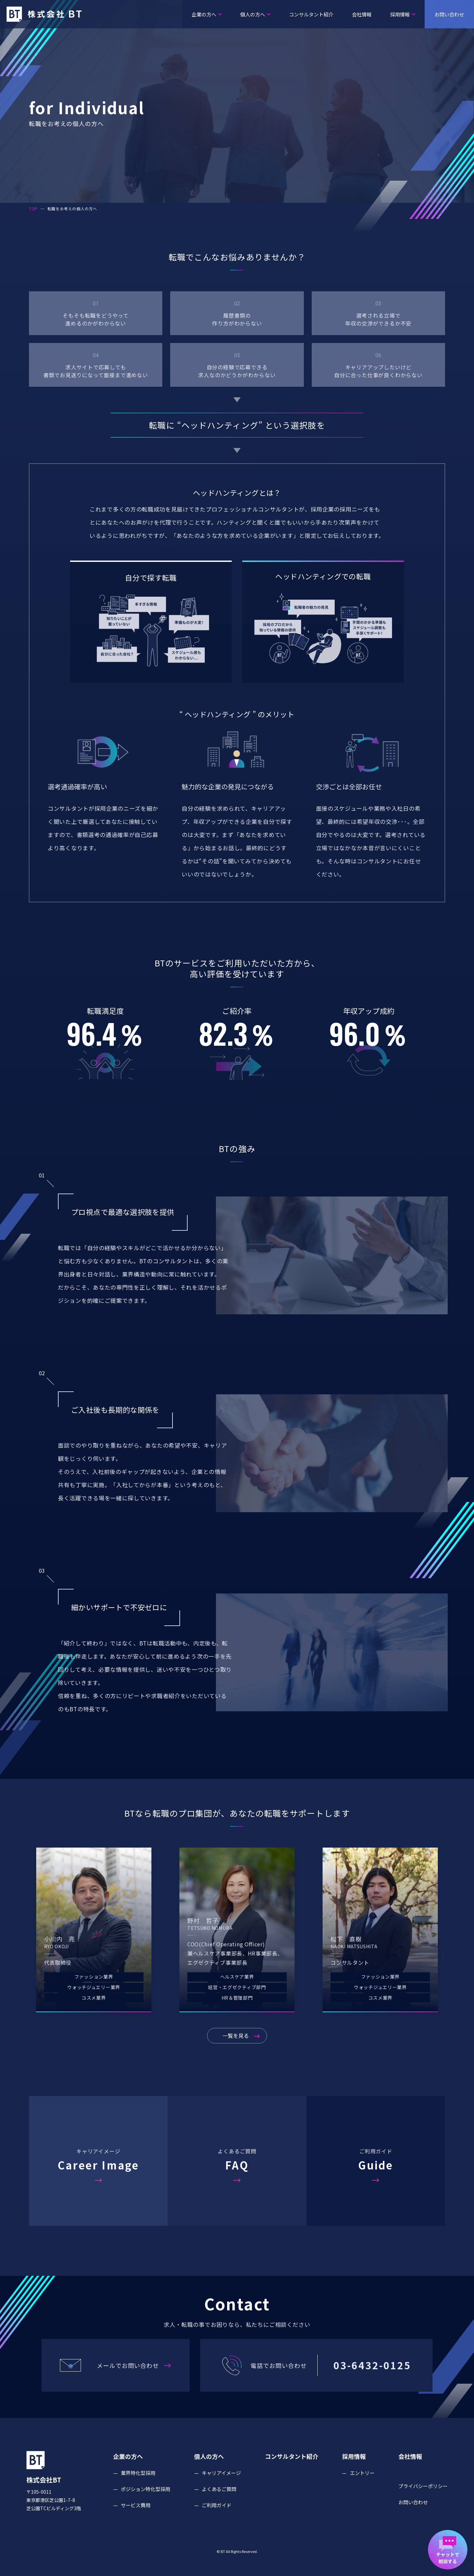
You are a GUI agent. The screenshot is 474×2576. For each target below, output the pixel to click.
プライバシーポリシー (423, 2504)
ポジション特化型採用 (145, 2507)
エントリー (362, 2491)
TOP (33, 208)
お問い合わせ (452, 14)
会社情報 (362, 14)
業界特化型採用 (138, 2491)
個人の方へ (255, 14)
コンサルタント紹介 (311, 14)
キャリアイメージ (221, 2491)
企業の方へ (207, 14)
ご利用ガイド (216, 2523)
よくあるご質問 (219, 2507)
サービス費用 (135, 2523)
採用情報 (402, 14)
